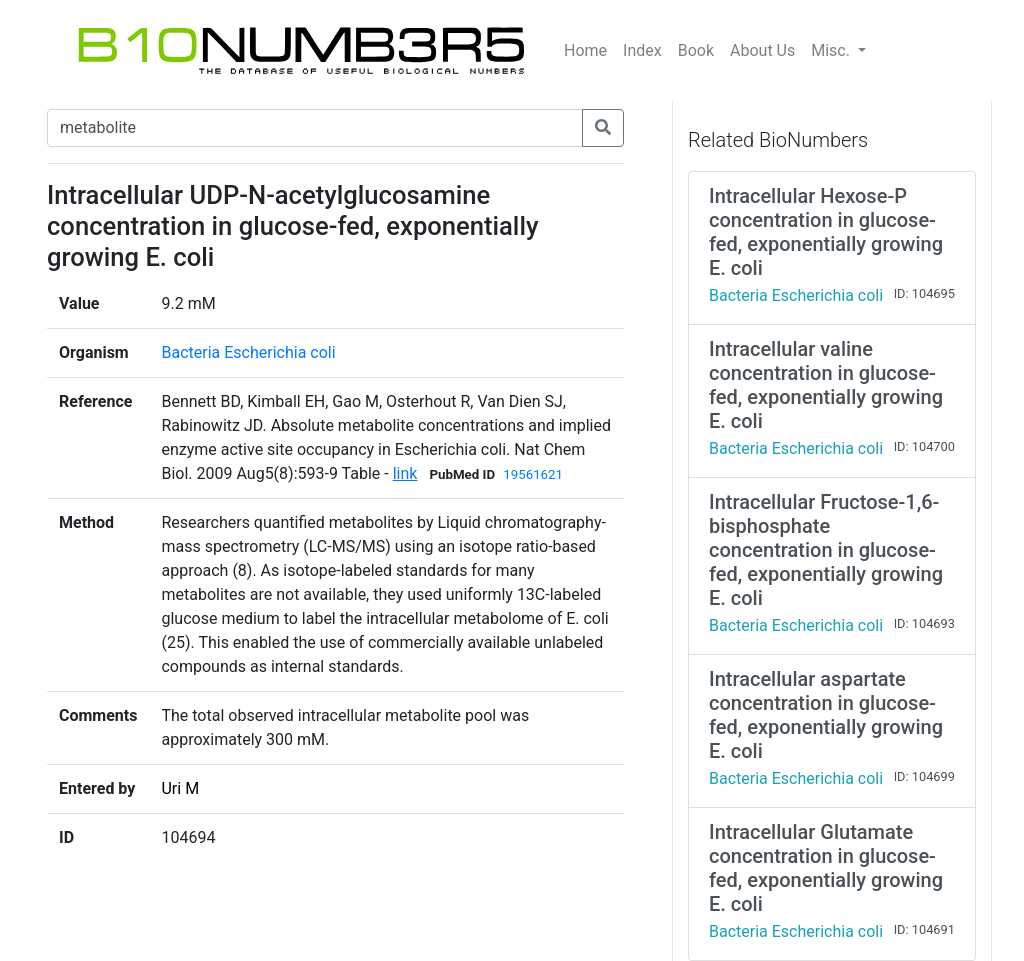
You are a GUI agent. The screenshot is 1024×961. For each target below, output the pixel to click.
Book (696, 50)
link (405, 473)
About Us (762, 50)
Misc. (832, 50)
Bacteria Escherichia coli (248, 352)
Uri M (180, 788)
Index (642, 50)
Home (585, 50)
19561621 (533, 474)
